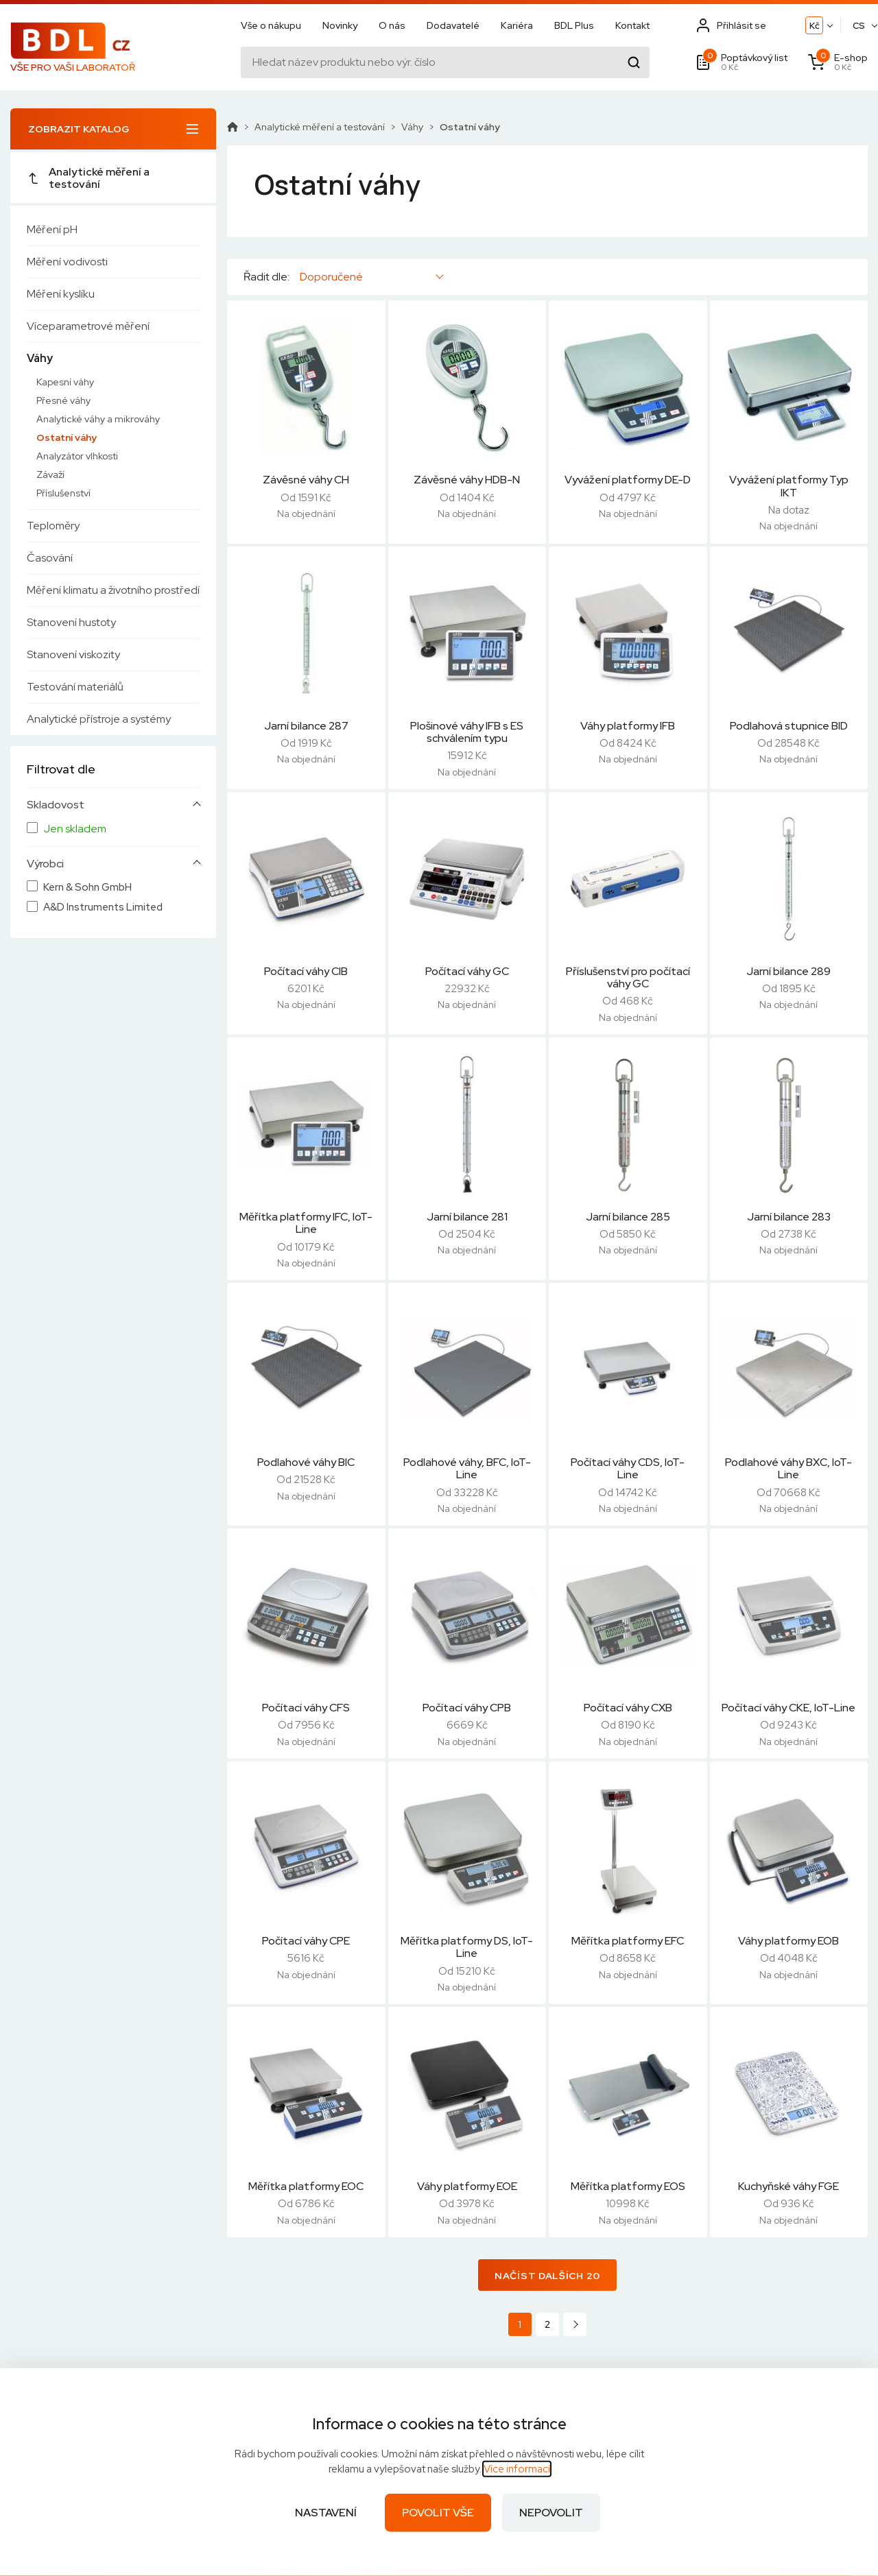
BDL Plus (574, 25)
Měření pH (52, 229)
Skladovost (55, 805)
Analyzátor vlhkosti (77, 456)
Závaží (50, 474)
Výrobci (45, 864)
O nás (392, 25)
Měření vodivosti (67, 261)
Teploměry (53, 525)
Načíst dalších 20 (547, 2276)
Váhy (40, 358)
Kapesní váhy (65, 382)
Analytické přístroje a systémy (99, 719)
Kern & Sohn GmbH (87, 887)
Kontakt (632, 25)
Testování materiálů (75, 686)
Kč (814, 26)
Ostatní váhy (66, 437)
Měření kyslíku (61, 294)
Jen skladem (74, 829)
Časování (50, 558)
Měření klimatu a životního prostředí (113, 590)
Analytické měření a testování (88, 178)
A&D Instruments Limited (103, 907)
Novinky (339, 25)
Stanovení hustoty (71, 622)
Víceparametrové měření (88, 326)
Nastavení (326, 2512)
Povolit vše (438, 2512)
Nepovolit (551, 2512)
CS (859, 26)
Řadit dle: (266, 277)
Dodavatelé (453, 25)
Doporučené (331, 276)
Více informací (517, 2469)
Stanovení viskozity (73, 654)
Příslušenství (63, 493)
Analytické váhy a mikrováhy (98, 419)
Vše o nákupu (271, 25)
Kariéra (517, 25)
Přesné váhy (63, 400)
